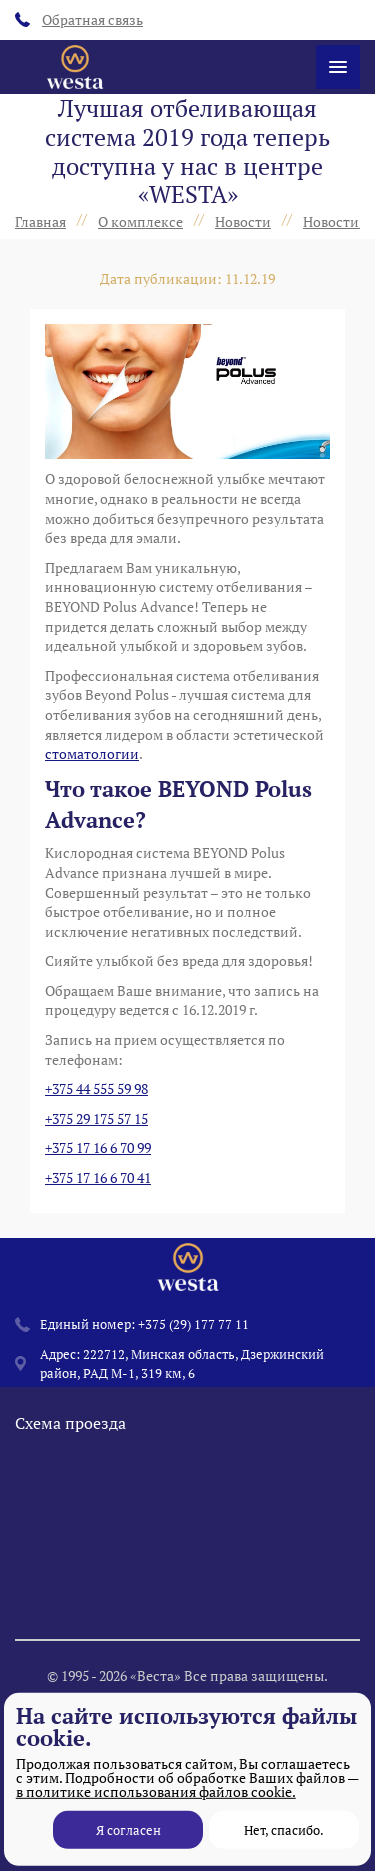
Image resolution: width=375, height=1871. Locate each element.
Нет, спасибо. (284, 1830)
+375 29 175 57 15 (96, 1118)
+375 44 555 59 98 (96, 1088)
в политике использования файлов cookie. (156, 1791)
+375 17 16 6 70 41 (98, 1177)
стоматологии (92, 753)
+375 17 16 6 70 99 (98, 1147)
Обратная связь (79, 19)
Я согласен (128, 1830)
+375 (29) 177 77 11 (193, 1349)
